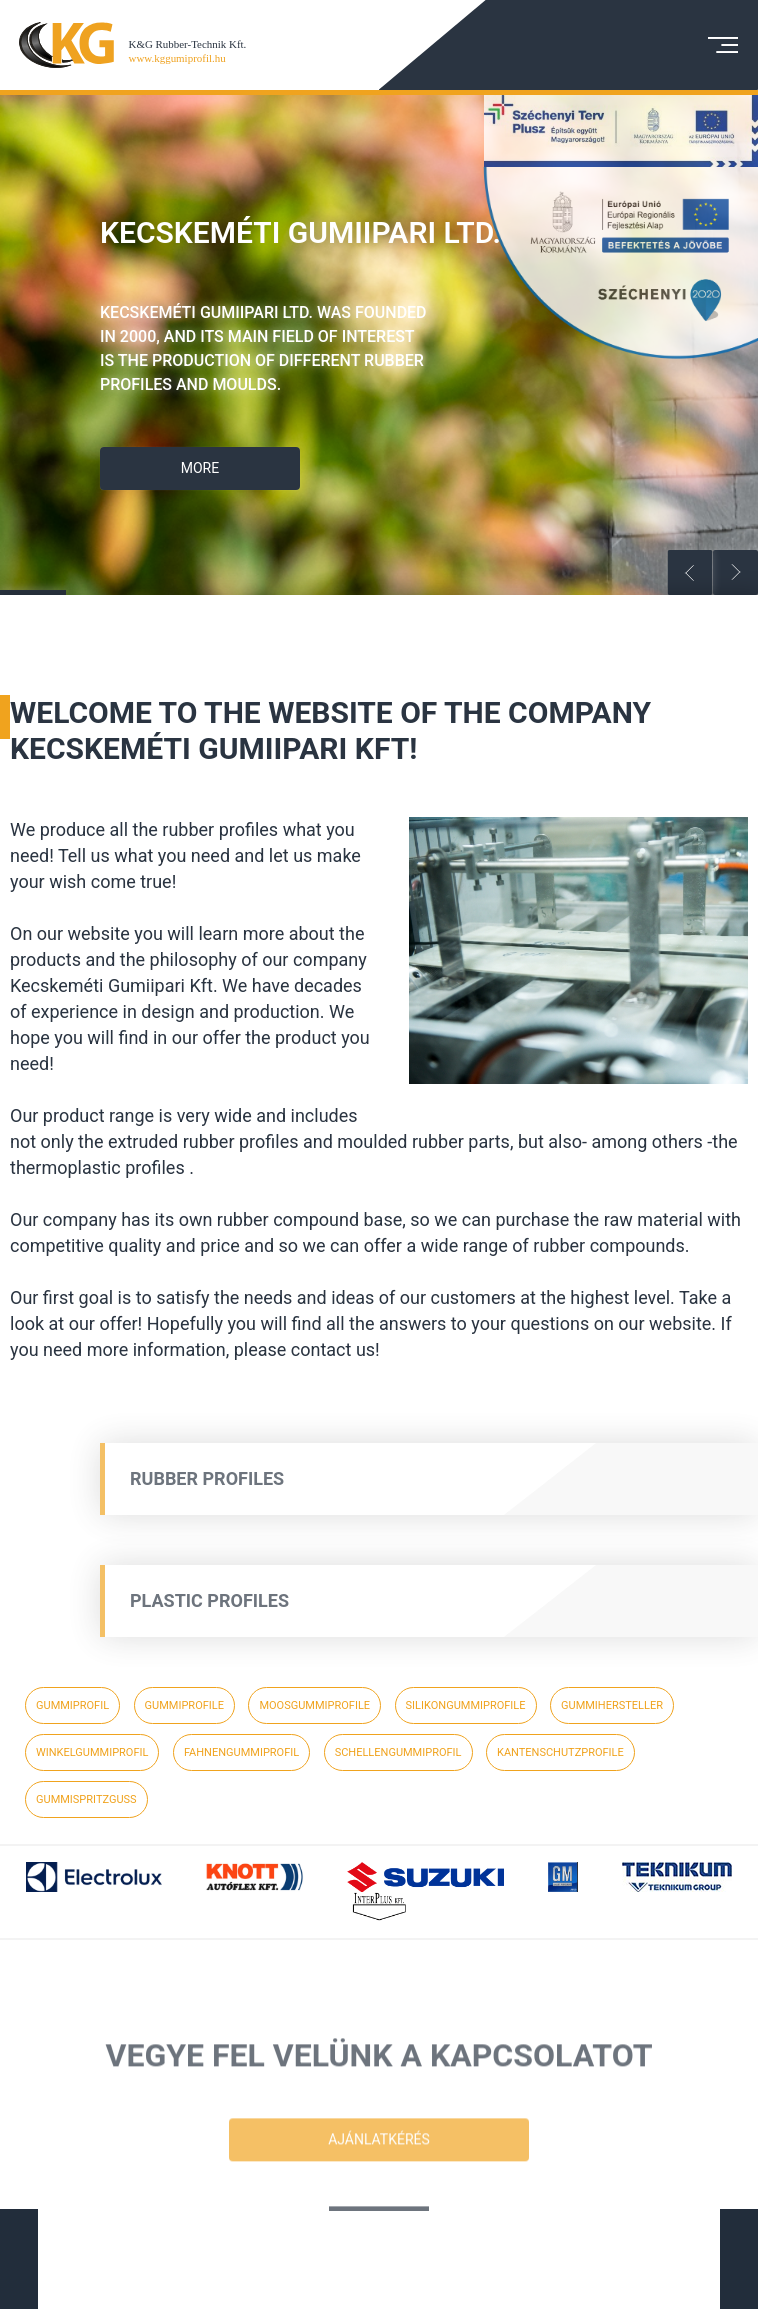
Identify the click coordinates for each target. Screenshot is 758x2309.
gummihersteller (612, 1705)
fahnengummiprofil (241, 1752)
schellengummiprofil (398, 1752)
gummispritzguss (86, 1799)
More (206, 468)
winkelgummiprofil (92, 1752)
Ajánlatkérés (379, 2179)
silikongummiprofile (466, 1705)
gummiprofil (72, 1705)
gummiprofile (184, 1705)
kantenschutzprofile (560, 1752)
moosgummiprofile (314, 1705)
